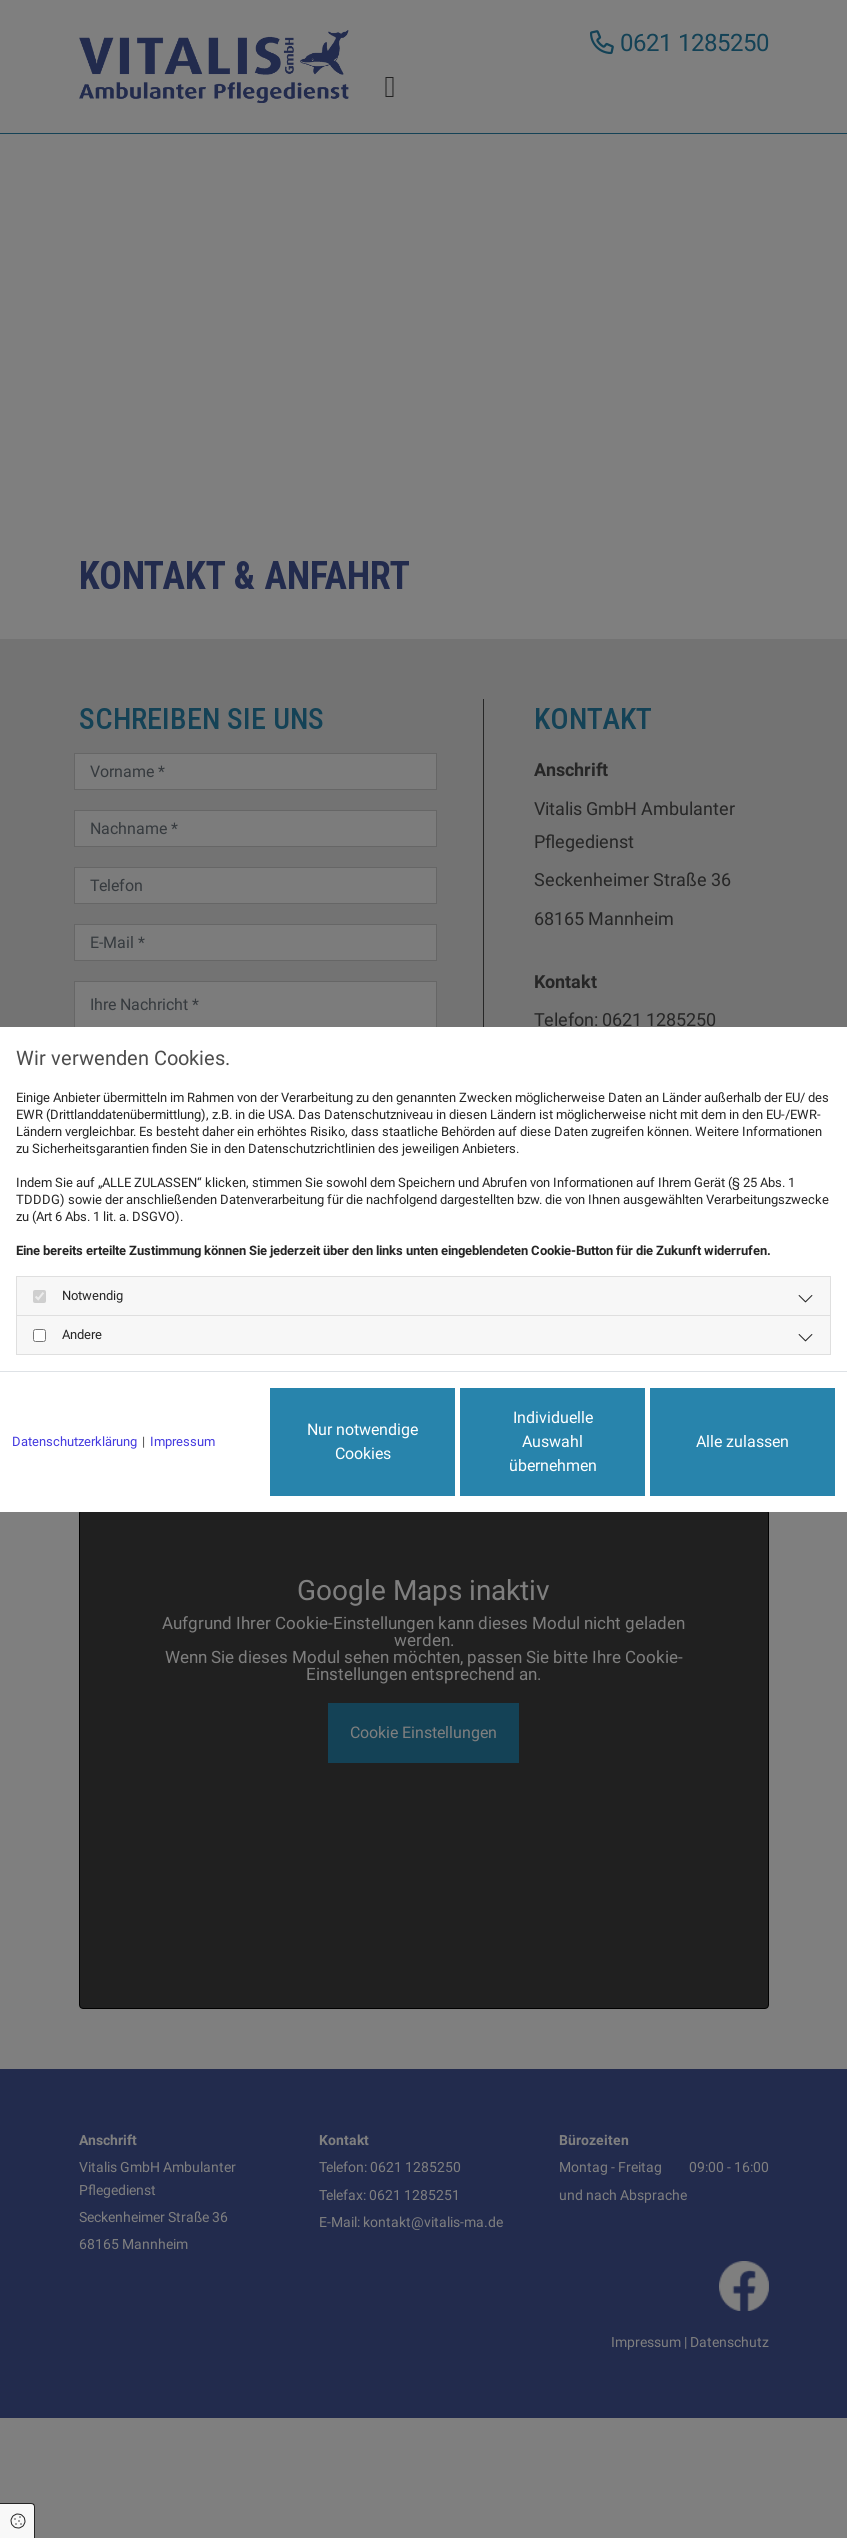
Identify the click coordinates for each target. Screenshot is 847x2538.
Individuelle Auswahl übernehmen (553, 1441)
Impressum (182, 1441)
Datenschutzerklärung (74, 1441)
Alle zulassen (742, 1441)
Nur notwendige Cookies (362, 1441)
